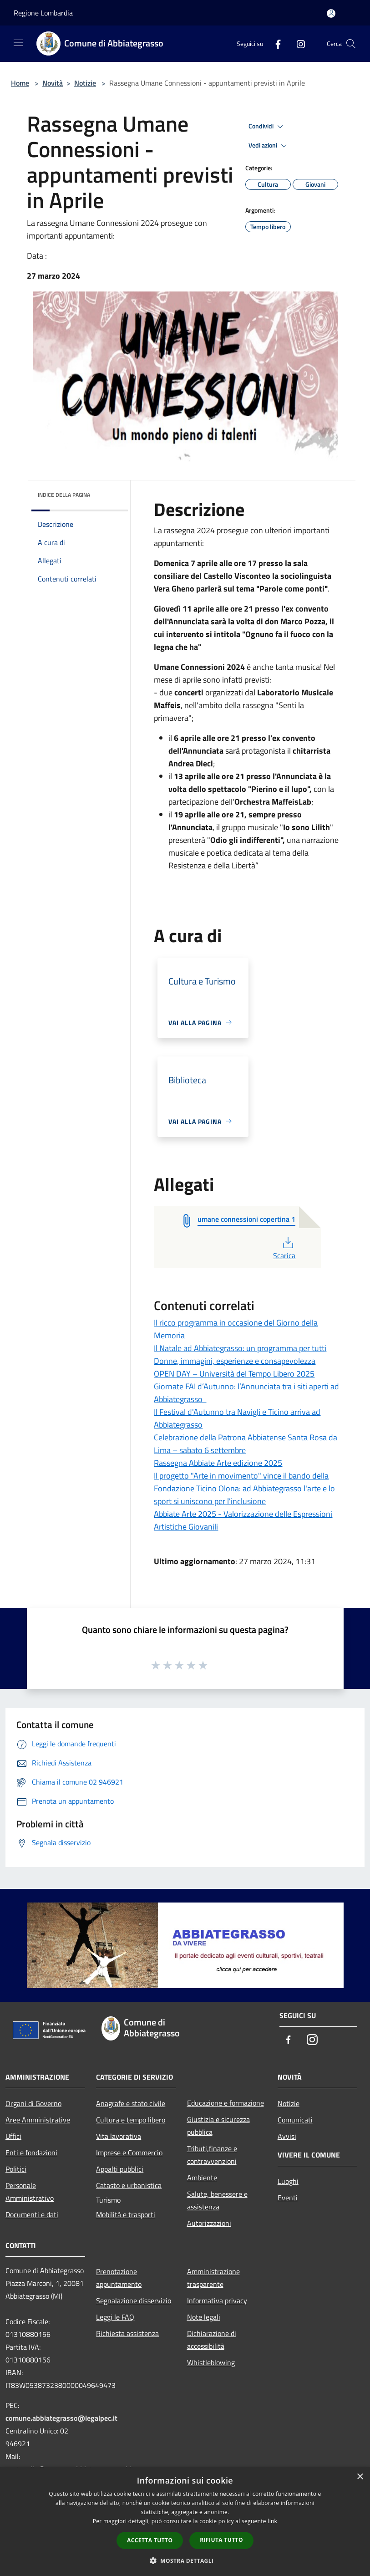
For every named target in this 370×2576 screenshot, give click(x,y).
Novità (52, 82)
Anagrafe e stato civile (130, 2103)
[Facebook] (274, 43)
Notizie (85, 82)
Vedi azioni (268, 145)
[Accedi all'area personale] (331, 13)
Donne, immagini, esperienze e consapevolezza (234, 1361)
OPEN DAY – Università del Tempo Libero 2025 (234, 1373)
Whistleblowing (211, 2362)
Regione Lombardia (43, 12)
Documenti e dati (31, 2214)
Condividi (267, 126)
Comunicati (295, 2119)
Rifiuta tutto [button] (221, 2540)
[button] (185, 2560)
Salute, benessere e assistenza (217, 2200)
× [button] (359, 2477)
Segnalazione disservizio (133, 2300)
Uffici (13, 2136)
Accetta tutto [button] (149, 2540)
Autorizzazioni (209, 2223)
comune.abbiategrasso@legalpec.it (61, 2418)
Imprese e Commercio (129, 2152)
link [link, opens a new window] (272, 2521)
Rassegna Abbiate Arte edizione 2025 (218, 1463)
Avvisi (287, 2136)
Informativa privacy (217, 2300)
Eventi (288, 2197)
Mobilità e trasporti (125, 2214)
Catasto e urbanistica (129, 2185)
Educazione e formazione (225, 2102)
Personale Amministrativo (29, 2192)
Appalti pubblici (119, 2168)
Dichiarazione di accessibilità (211, 2340)
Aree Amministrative (37, 2119)
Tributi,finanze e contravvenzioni (212, 2155)
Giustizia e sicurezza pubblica (218, 2125)
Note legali (203, 2316)
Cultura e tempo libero (130, 2119)
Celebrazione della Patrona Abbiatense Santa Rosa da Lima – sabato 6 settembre (245, 1443)
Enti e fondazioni (31, 2152)
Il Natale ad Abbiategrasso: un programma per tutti (240, 1348)
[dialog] (185, 2521)
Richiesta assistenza (127, 2333)
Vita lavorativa (118, 2136)
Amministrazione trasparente (213, 2278)
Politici (15, 2168)
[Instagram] (297, 43)
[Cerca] (350, 43)
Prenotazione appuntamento (119, 2278)
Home (20, 82)
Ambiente (202, 2177)
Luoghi (288, 2181)
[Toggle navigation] (18, 42)
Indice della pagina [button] (64, 494)
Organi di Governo (33, 2103)
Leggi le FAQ (115, 2316)
